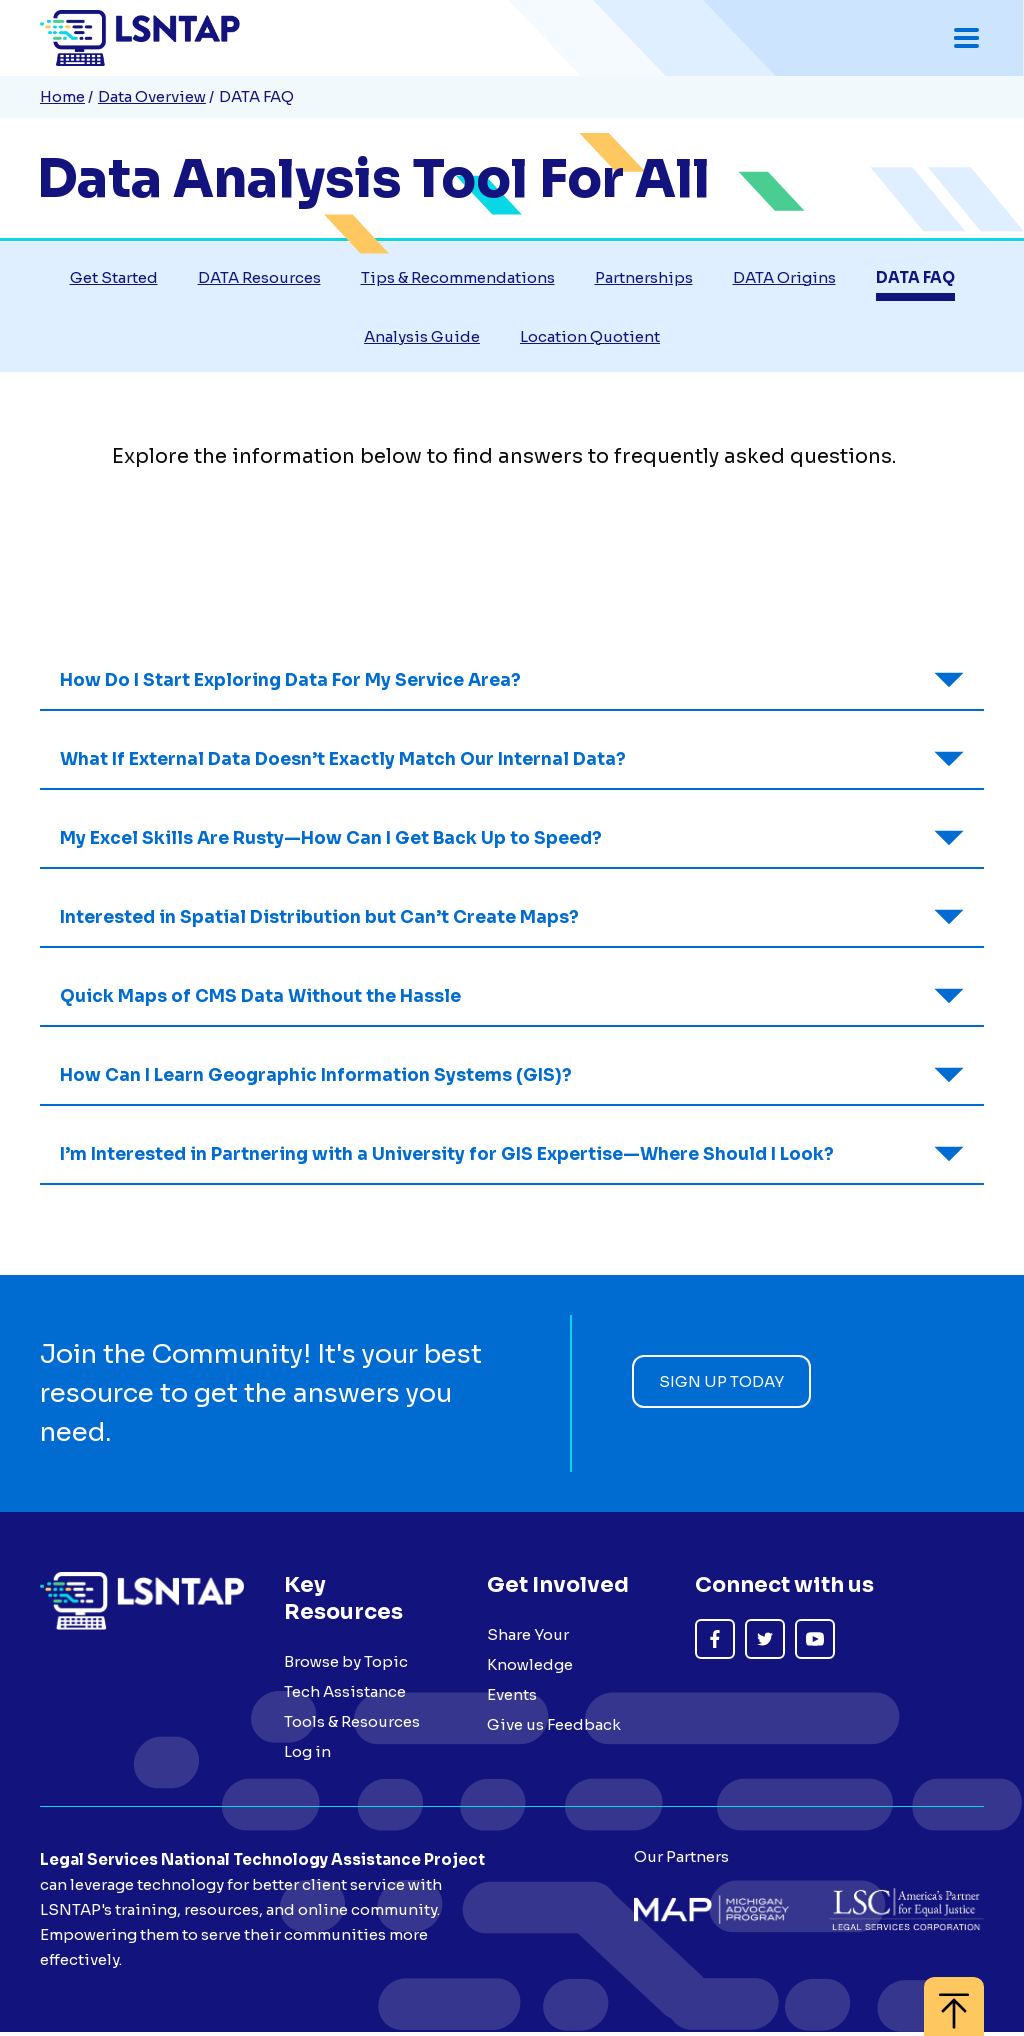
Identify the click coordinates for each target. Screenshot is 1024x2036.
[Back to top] (954, 1996)
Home (62, 96)
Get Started (114, 279)
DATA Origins (784, 279)
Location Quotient (590, 338)
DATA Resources (259, 279)
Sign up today (721, 1383)
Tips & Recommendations (458, 279)
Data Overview (152, 96)
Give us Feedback (554, 1727)
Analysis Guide (422, 338)
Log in (307, 1754)
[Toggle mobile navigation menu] (966, 38)
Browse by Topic (346, 1664)
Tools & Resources (352, 1724)
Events (512, 1697)
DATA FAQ (915, 279)
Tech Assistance (345, 1694)
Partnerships (644, 279)
